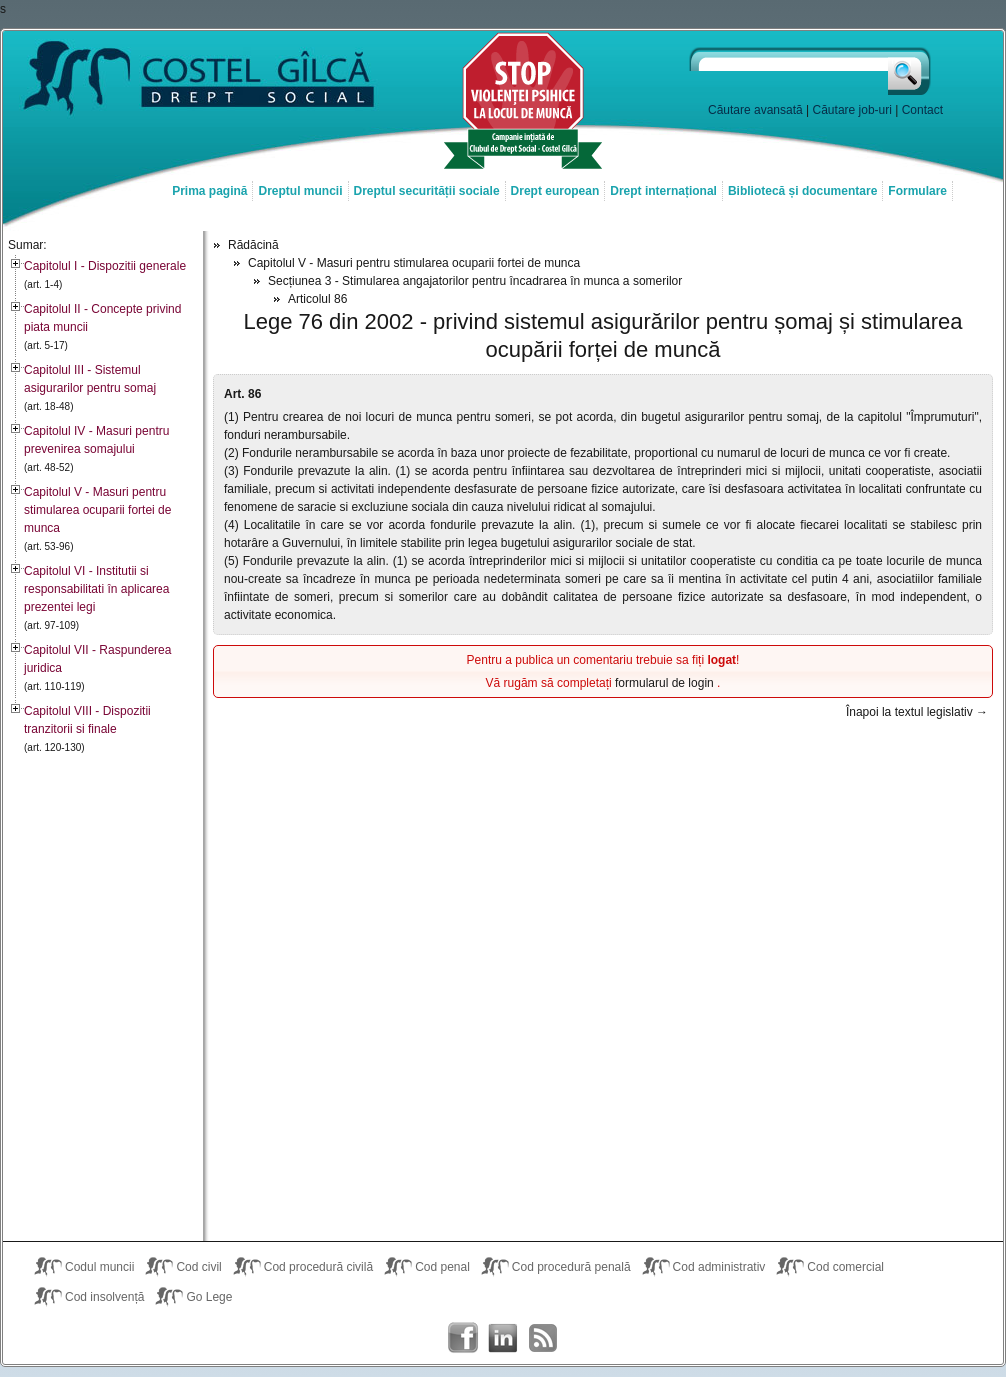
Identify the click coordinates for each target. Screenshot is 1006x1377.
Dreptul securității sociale (427, 191)
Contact (922, 110)
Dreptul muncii (300, 191)
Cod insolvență (104, 1297)
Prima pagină (209, 191)
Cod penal (442, 1267)
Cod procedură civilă (318, 1267)
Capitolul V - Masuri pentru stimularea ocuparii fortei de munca (97, 510)
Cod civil (198, 1267)
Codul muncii (99, 1267)
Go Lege (209, 1297)
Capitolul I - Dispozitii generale (105, 266)
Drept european (555, 191)
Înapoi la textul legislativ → (917, 712)
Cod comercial (845, 1267)
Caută (910, 71)
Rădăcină (253, 245)
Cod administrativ (719, 1267)
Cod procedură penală (571, 1267)
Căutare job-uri (852, 110)
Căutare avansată (755, 110)
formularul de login (666, 683)
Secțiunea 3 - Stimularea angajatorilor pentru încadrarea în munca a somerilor (475, 281)
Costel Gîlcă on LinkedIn (503, 1338)
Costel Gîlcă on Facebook (463, 1338)
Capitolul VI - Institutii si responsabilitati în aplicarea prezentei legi (96, 589)
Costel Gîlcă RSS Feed (543, 1338)
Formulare (917, 191)
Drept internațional (663, 191)
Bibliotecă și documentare (802, 191)
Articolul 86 (317, 299)
